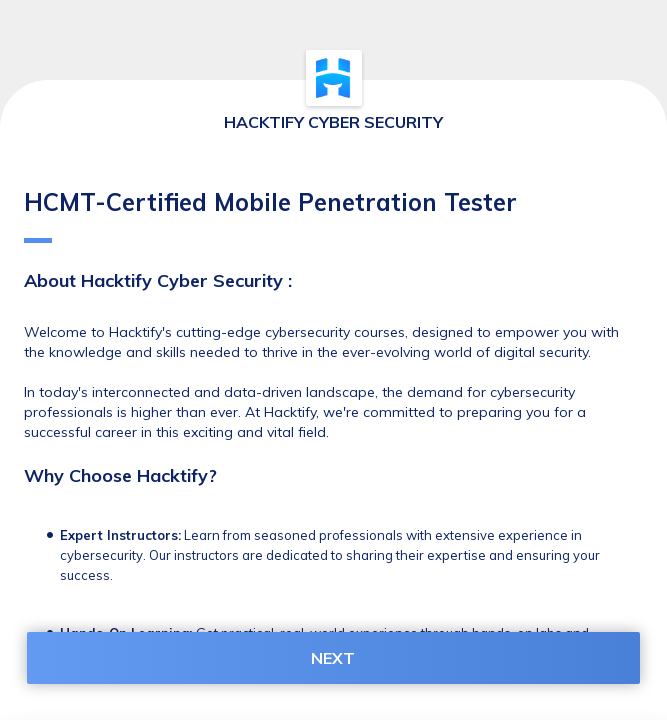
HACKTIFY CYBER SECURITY (333, 122)
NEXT (333, 658)
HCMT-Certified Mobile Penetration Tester (270, 215)
